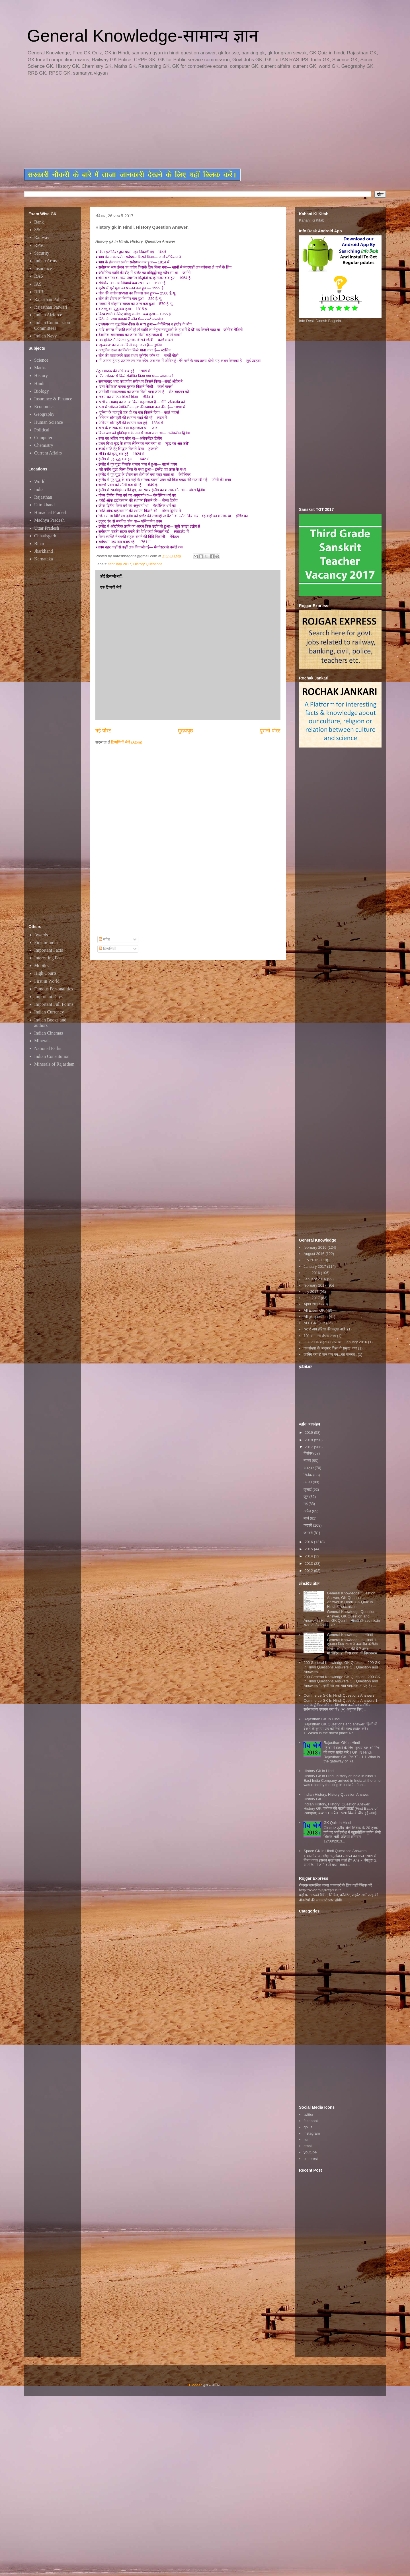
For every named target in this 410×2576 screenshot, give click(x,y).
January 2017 (315, 1266)
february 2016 (315, 1247)
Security (41, 253)
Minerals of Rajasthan (54, 1064)
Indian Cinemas (48, 1033)
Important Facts (48, 950)
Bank (39, 222)
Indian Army (45, 260)
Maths (40, 367)
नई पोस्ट (103, 731)
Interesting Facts (49, 957)
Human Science (48, 422)
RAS (38, 276)
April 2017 (312, 1304)
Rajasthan (43, 497)
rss (306, 2139)
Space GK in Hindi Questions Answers (335, 1851)
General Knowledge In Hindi (350, 1635)
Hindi (39, 383)
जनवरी (309, 1533)
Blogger (195, 2385)
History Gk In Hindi (319, 1771)
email (308, 2146)
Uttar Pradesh (46, 528)
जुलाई (308, 1489)
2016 (309, 1542)
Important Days (48, 996)
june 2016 (312, 1273)
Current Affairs (48, 453)
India (39, 489)
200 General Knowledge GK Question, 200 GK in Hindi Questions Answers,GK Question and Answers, (342, 1667)
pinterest (311, 2159)
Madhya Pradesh (49, 520)
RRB (38, 291)
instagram (312, 2133)
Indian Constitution (51, 1056)
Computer (43, 437)
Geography (44, 414)
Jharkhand (43, 551)
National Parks (47, 1048)
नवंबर (308, 1460)
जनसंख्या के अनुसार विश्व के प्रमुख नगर (330, 1348)
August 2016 (314, 1254)
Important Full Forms (53, 1004)
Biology (41, 391)
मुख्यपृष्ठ (185, 731)
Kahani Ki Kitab (311, 220)
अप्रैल (308, 1511)
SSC (38, 229)
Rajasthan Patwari (50, 307)
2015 (309, 1549)
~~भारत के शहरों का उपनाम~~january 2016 (335, 1342)
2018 (309, 1440)
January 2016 (315, 1279)
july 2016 (311, 1260)
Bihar (39, 543)
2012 (309, 1570)
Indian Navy (45, 335)
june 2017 (312, 1298)
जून (306, 1496)
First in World (47, 981)
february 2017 (119, 564)
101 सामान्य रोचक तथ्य (320, 1336)
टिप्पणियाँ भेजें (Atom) (126, 742)
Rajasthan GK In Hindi (322, 1719)
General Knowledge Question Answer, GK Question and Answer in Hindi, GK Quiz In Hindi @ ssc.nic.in (351, 1600)
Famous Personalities (53, 988)
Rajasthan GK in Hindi (341, 1742)
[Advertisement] (162, 123)
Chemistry (43, 445)
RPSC (39, 245)
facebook (311, 2121)
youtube (310, 2152)
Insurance (43, 268)
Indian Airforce (48, 314)
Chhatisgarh (45, 535)
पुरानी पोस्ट (270, 731)
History (41, 375)
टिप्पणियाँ (107, 949)
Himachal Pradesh (50, 512)
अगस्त (308, 1482)
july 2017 (311, 1291)
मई (306, 1504)
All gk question (316, 1316)
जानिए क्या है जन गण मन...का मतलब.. (330, 1354)
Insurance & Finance (53, 398)
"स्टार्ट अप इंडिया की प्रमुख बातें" (325, 1329)
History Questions (148, 564)
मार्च (307, 1518)
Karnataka (43, 558)
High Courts (45, 973)
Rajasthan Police (49, 299)
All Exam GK (314, 1310)
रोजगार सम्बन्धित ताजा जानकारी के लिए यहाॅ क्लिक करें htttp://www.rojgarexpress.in (335, 1887)
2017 (309, 1447)
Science (41, 360)
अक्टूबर (309, 1468)
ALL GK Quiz (314, 1323)
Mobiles (41, 965)
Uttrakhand (44, 504)
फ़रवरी (308, 1525)
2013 (309, 1563)
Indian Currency (49, 1011)
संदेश (104, 939)
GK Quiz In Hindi (337, 1823)
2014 (309, 1556)
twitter (308, 2114)
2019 (309, 1432)
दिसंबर (308, 1453)
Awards (41, 934)
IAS (38, 284)
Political (41, 429)
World (40, 481)
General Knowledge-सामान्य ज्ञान (142, 35)
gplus (308, 2127)
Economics (44, 406)
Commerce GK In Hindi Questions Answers (339, 1695)
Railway (41, 237)
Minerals (42, 1040)
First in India (46, 942)
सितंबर (308, 1475)
